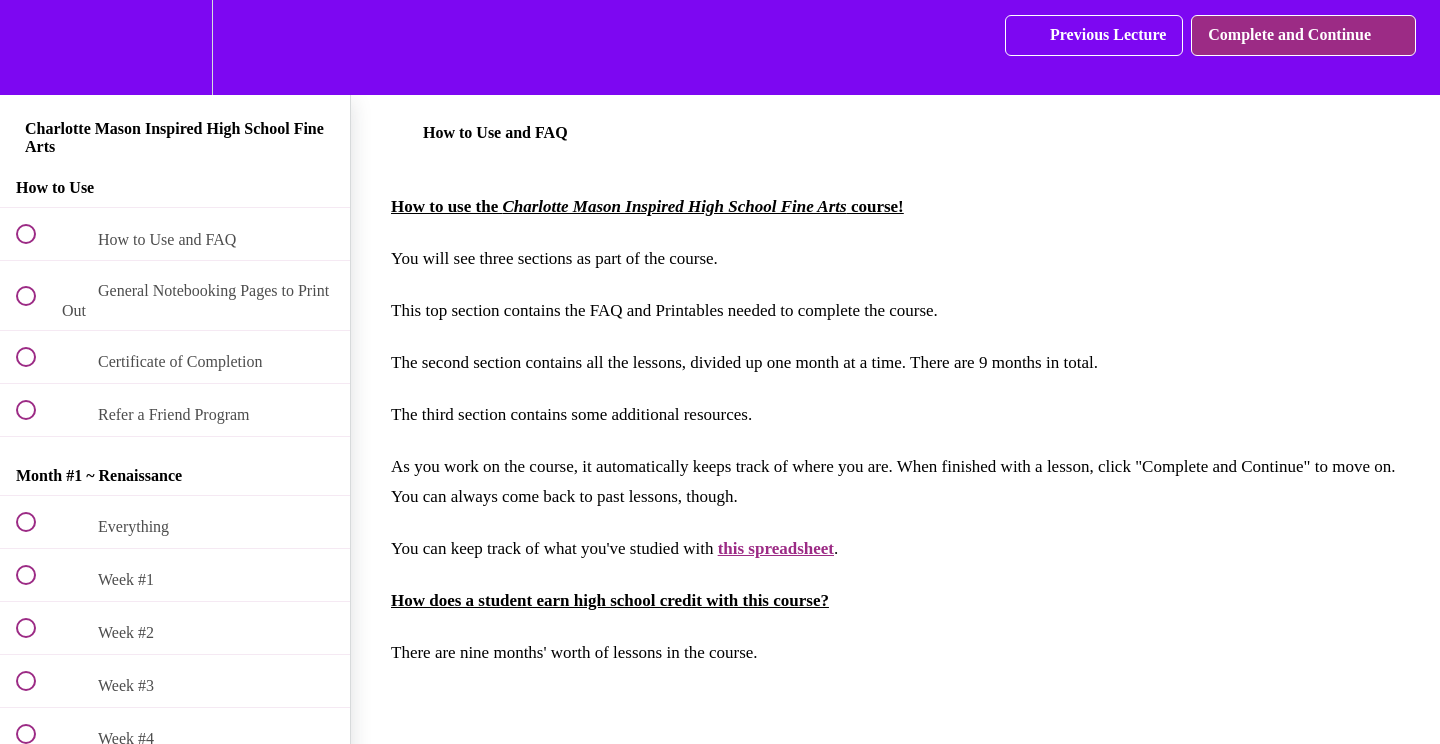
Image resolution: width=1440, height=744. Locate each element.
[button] (37, 47)
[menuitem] (175, 47)
